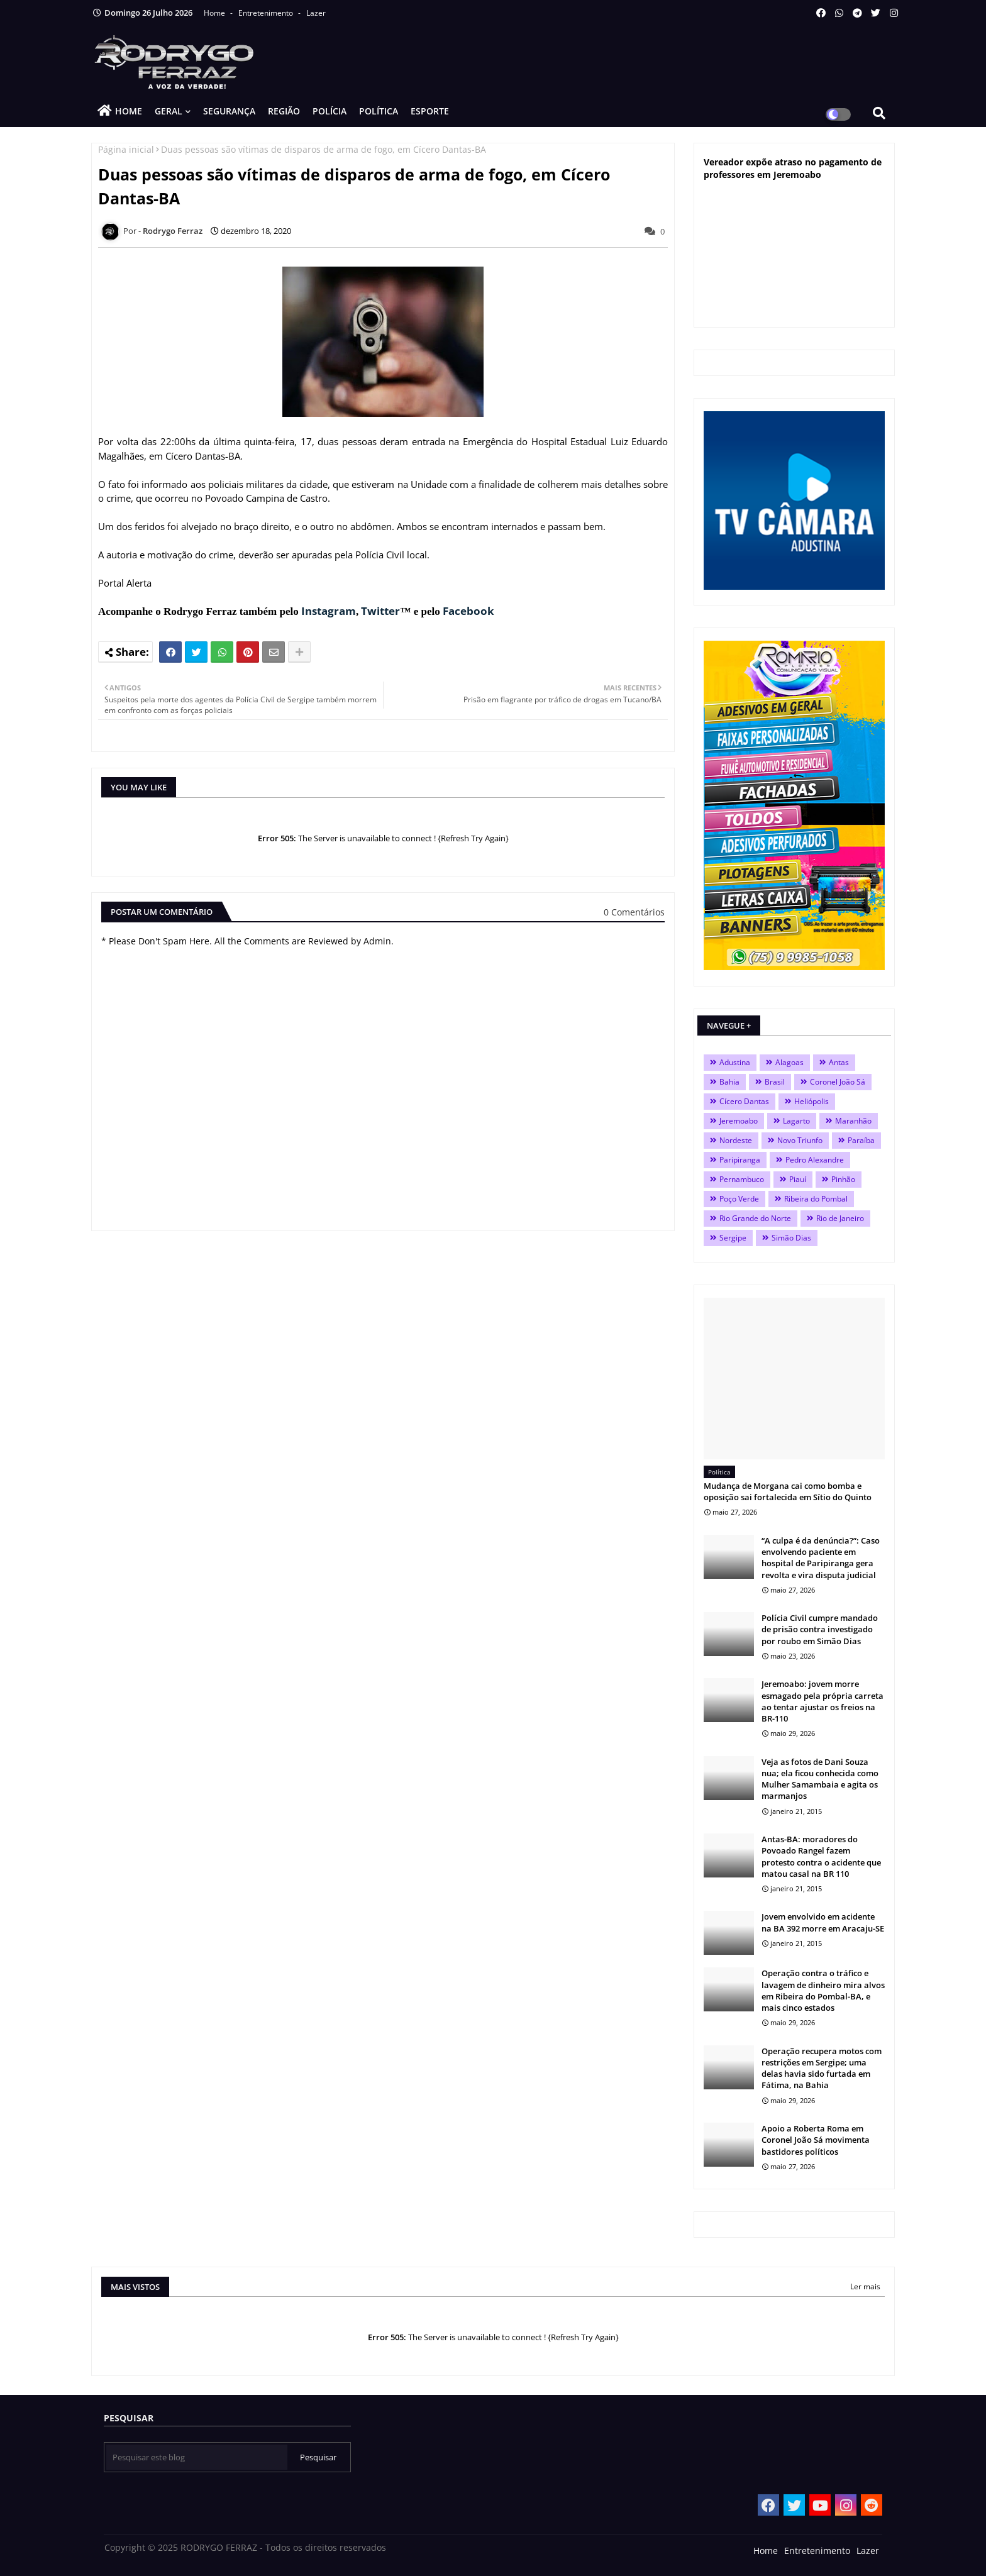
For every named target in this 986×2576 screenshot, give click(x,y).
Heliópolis (811, 1101)
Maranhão (853, 1120)
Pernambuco (741, 1179)
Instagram (328, 611)
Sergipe (732, 1237)
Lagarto (796, 1120)
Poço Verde (739, 1198)
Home (215, 13)
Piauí (797, 1179)
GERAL (168, 111)
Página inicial (126, 149)
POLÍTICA (378, 111)
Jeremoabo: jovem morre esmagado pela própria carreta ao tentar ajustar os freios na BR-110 (823, 1701)
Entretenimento (266, 13)
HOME (128, 111)
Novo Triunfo (800, 1140)
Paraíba (861, 1140)
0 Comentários (634, 912)
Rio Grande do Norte (755, 1218)
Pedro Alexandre (814, 1159)
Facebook (468, 611)
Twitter (380, 611)
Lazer (316, 13)
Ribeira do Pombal (816, 1198)
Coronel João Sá (837, 1081)
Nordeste (735, 1140)
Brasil (775, 1081)
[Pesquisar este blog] (196, 2457)
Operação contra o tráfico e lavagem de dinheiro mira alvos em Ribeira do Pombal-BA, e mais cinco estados (823, 1990)
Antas (839, 1062)
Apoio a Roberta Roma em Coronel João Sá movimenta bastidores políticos (816, 2140)
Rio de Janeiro (840, 1218)
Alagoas (789, 1062)
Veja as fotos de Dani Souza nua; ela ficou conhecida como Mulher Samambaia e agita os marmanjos (820, 1779)
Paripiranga (739, 1159)
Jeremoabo (738, 1120)
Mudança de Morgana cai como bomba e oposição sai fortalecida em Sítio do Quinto (788, 1491)
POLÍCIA (329, 111)
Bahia (729, 1081)
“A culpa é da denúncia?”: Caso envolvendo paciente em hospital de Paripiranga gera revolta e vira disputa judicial (821, 1558)
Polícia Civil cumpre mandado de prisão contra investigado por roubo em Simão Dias (820, 1629)
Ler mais (865, 2286)
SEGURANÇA (229, 111)
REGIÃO (284, 111)
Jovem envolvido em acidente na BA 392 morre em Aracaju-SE (823, 1922)
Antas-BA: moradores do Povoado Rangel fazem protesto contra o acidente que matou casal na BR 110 (821, 1856)
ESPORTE (430, 111)
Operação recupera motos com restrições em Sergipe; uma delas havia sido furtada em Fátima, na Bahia (822, 2068)
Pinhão (843, 1179)
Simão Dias (791, 1237)
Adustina (734, 1062)
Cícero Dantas (744, 1101)
